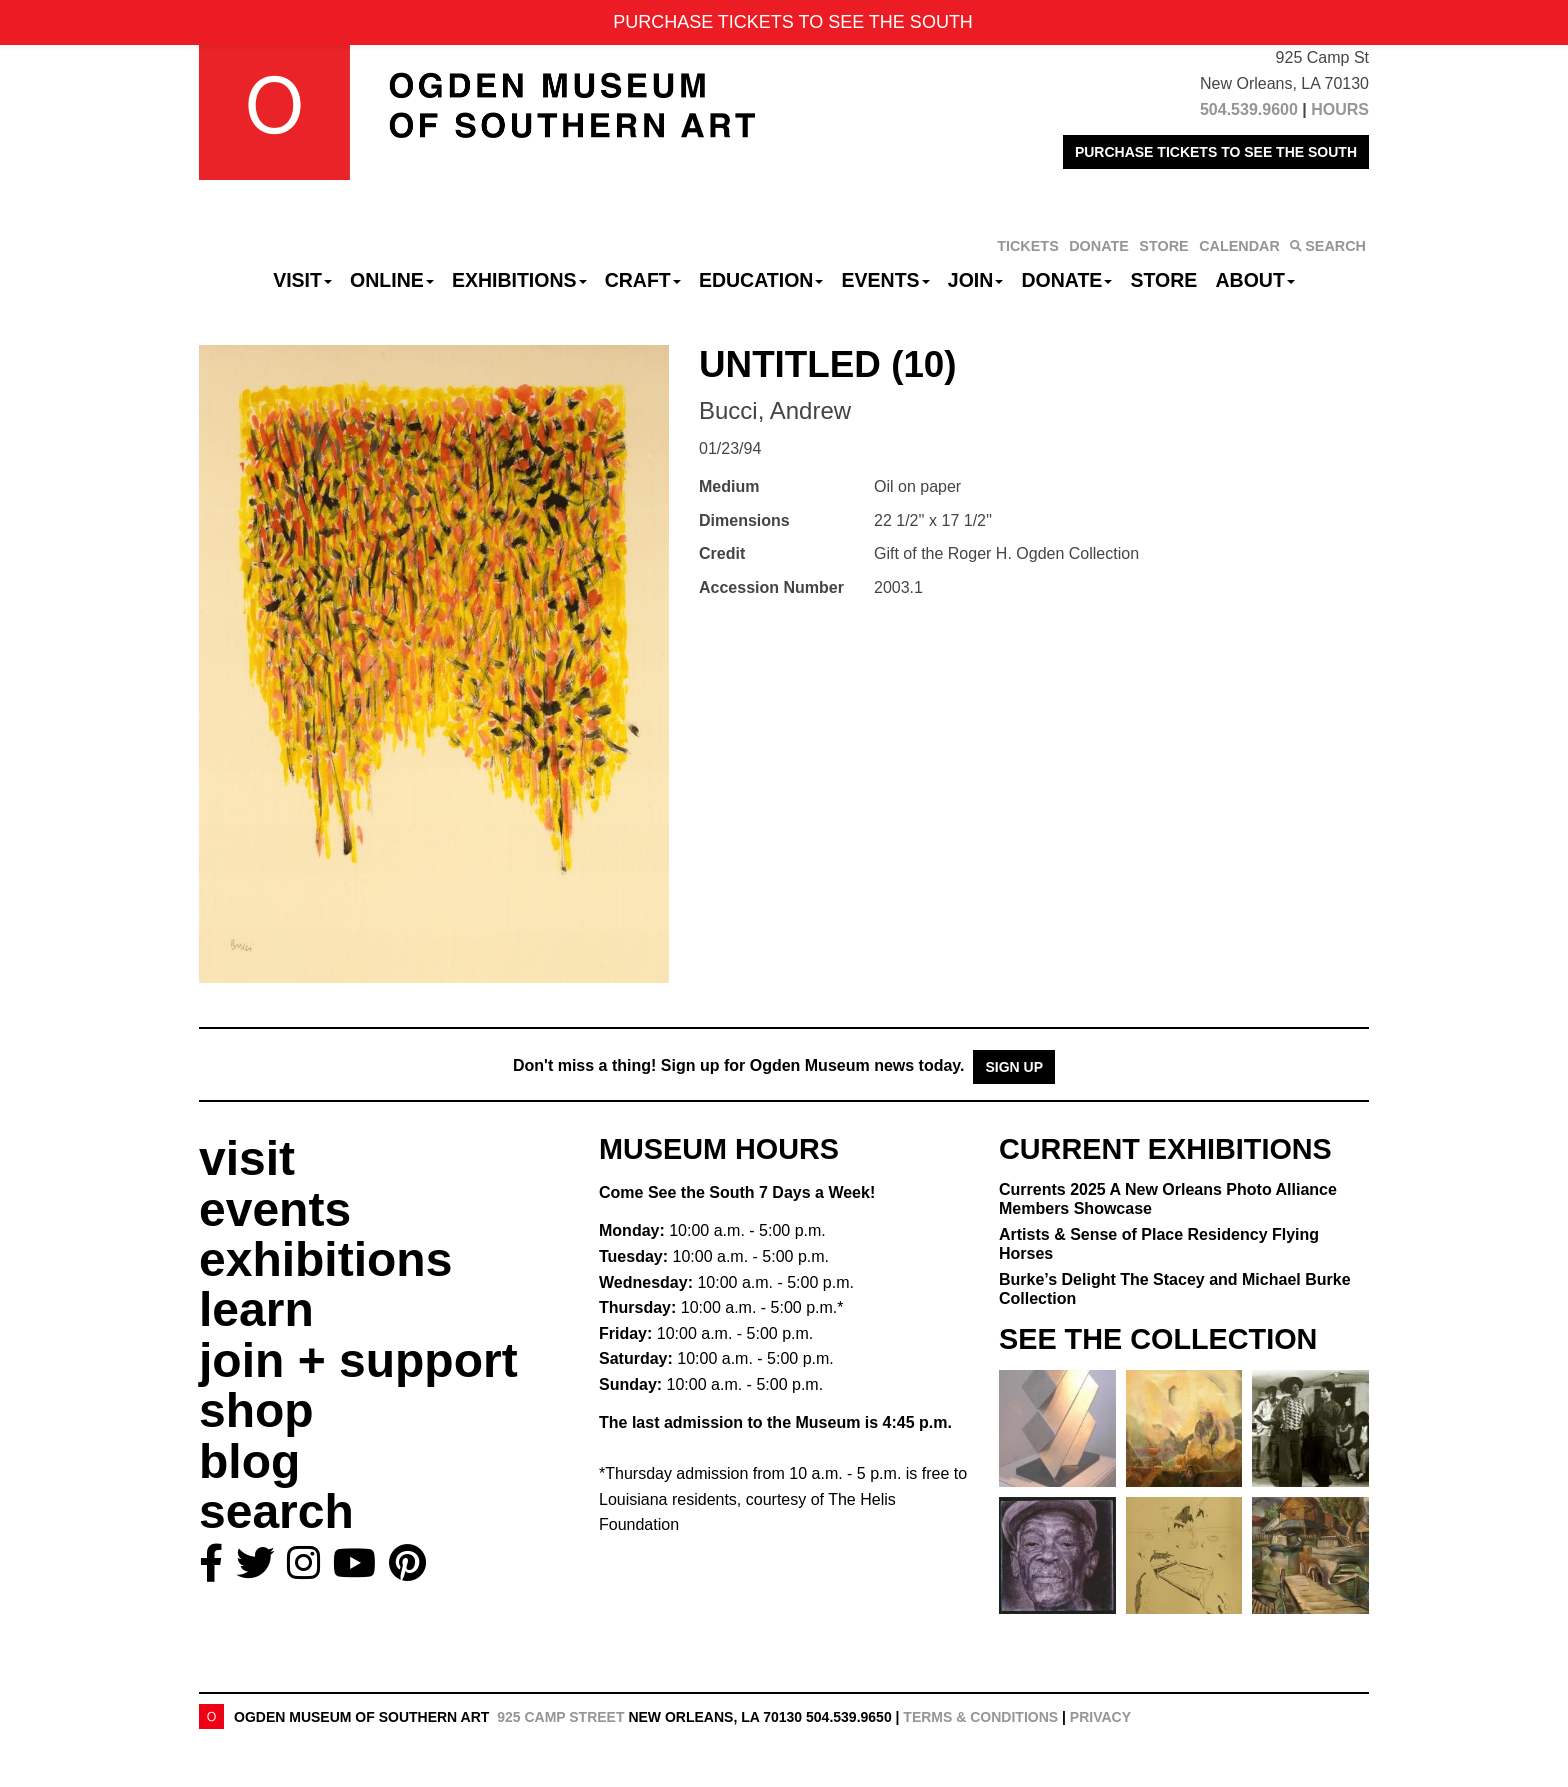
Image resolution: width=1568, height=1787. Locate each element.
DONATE (1099, 246)
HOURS (1340, 109)
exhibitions (325, 1259)
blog (249, 1461)
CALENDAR (1239, 246)
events (275, 1209)
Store (1164, 280)
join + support (358, 1360)
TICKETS (1028, 246)
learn (256, 1309)
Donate (1066, 280)
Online (392, 280)
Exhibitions (519, 280)
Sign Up (1014, 1067)
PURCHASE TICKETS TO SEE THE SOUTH (1216, 152)
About (1255, 280)
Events (886, 280)
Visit (302, 280)
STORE (1163, 246)
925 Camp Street (560, 1717)
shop (256, 1410)
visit (247, 1158)
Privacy (1100, 1717)
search (276, 1511)
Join (976, 280)
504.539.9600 (1249, 109)
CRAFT (643, 280)
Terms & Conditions (980, 1717)
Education (761, 280)
